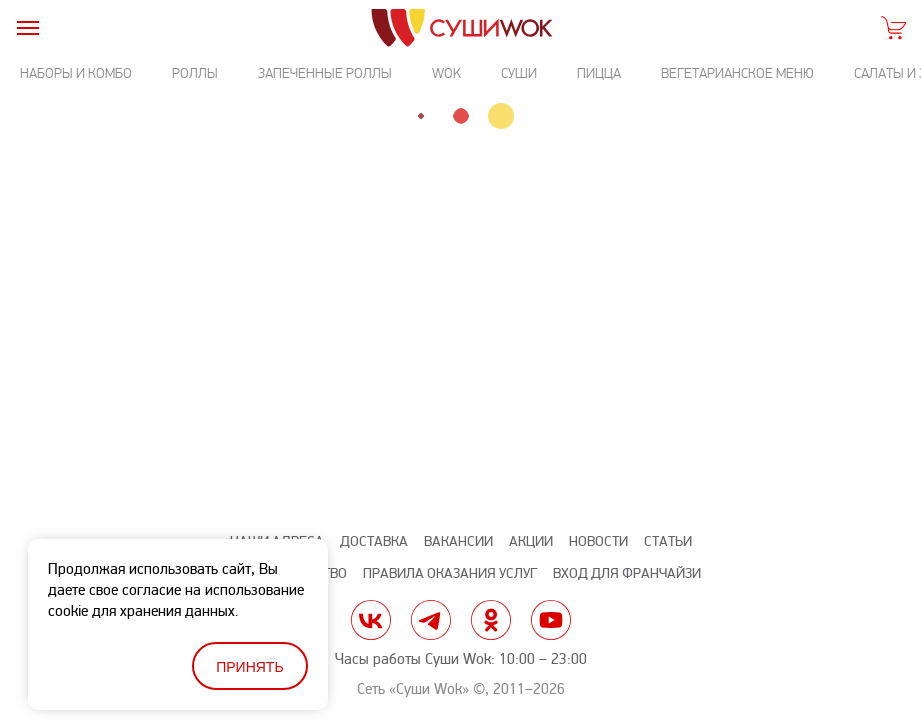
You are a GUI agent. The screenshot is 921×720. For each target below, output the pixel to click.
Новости (598, 541)
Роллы (195, 73)
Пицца (599, 73)
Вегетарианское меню (737, 73)
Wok (446, 73)
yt (551, 620)
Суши (519, 73)
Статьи (668, 541)
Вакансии (458, 541)
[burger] (27, 27)
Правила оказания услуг (450, 573)
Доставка (374, 541)
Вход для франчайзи (627, 573)
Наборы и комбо (76, 73)
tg (431, 620)
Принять (249, 667)
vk (371, 620)
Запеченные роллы (325, 73)
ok (491, 620)
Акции (531, 541)
